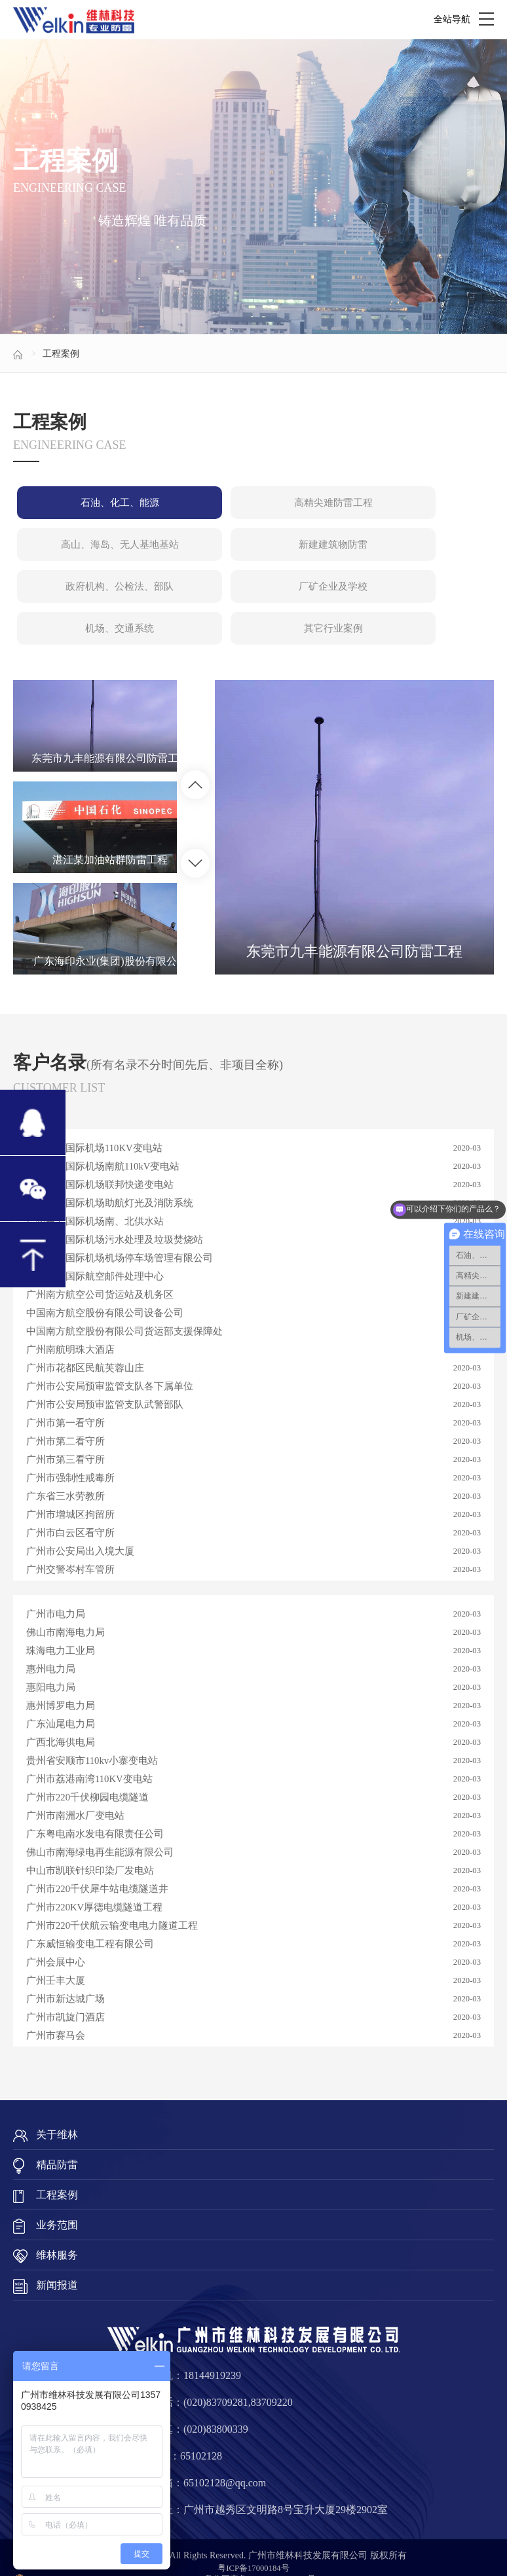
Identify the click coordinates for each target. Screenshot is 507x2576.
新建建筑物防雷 (93, 555)
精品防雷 (57, 2143)
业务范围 (57, 2203)
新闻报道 (57, 2264)
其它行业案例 (252, 603)
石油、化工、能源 (93, 506)
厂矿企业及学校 (412, 555)
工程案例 (61, 354)
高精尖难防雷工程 (252, 506)
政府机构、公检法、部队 (252, 555)
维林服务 (57, 2234)
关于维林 (57, 2113)
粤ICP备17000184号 (253, 2547)
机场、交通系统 (93, 603)
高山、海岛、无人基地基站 (412, 506)
